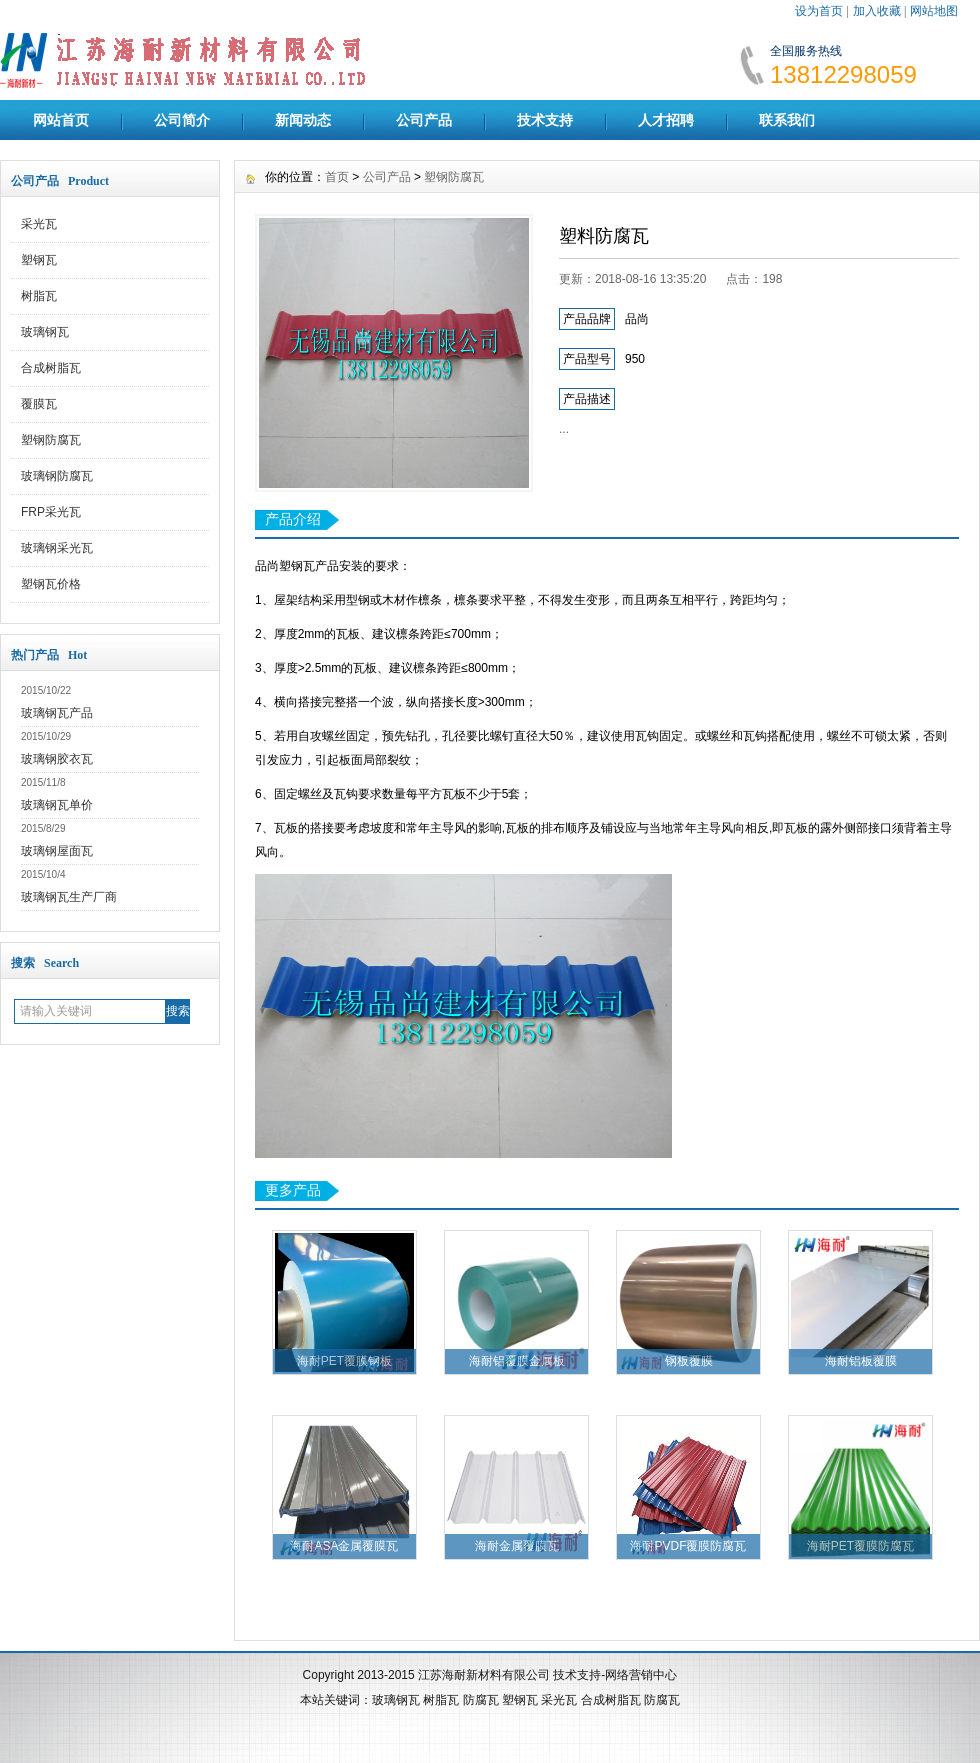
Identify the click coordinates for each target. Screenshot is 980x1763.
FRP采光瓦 (51, 512)
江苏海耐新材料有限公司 (484, 1675)
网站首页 (61, 120)
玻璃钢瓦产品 (57, 713)
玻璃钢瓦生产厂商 (69, 897)
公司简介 (182, 120)
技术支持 (545, 120)
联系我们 (787, 120)
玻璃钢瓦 (45, 332)
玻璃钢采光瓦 (57, 548)
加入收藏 (877, 11)
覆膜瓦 (39, 404)
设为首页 (819, 11)
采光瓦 (39, 224)
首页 (337, 177)
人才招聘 (666, 120)
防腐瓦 (481, 1700)
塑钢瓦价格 (51, 584)
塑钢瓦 (39, 260)
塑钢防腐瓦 (51, 440)
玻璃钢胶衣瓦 (57, 759)
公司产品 (424, 120)
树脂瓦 (39, 296)
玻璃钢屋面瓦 (57, 851)
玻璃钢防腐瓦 (57, 476)
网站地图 (934, 11)
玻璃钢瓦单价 (57, 805)
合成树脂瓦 (51, 368)
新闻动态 (303, 120)
